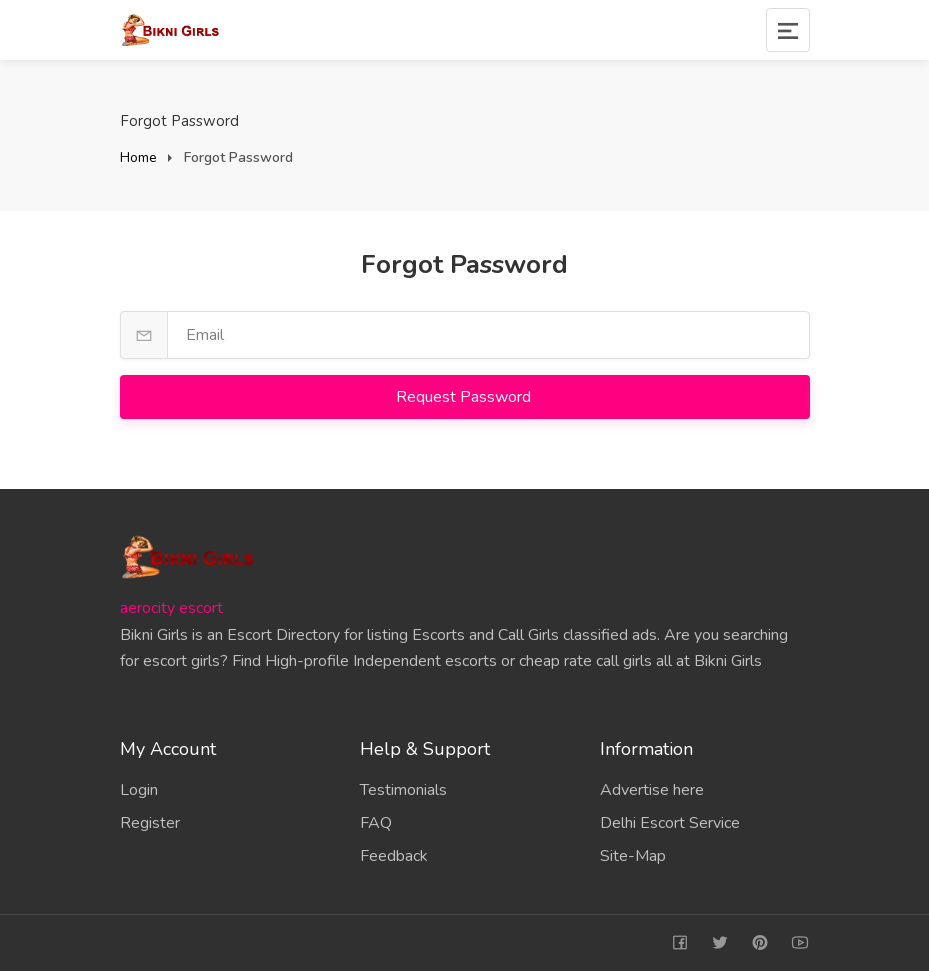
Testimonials (403, 790)
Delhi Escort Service (670, 823)
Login (139, 790)
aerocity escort (171, 608)
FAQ (376, 823)
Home (138, 157)
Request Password (465, 397)
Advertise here (652, 790)
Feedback (394, 856)
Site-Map (633, 856)
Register (150, 823)
